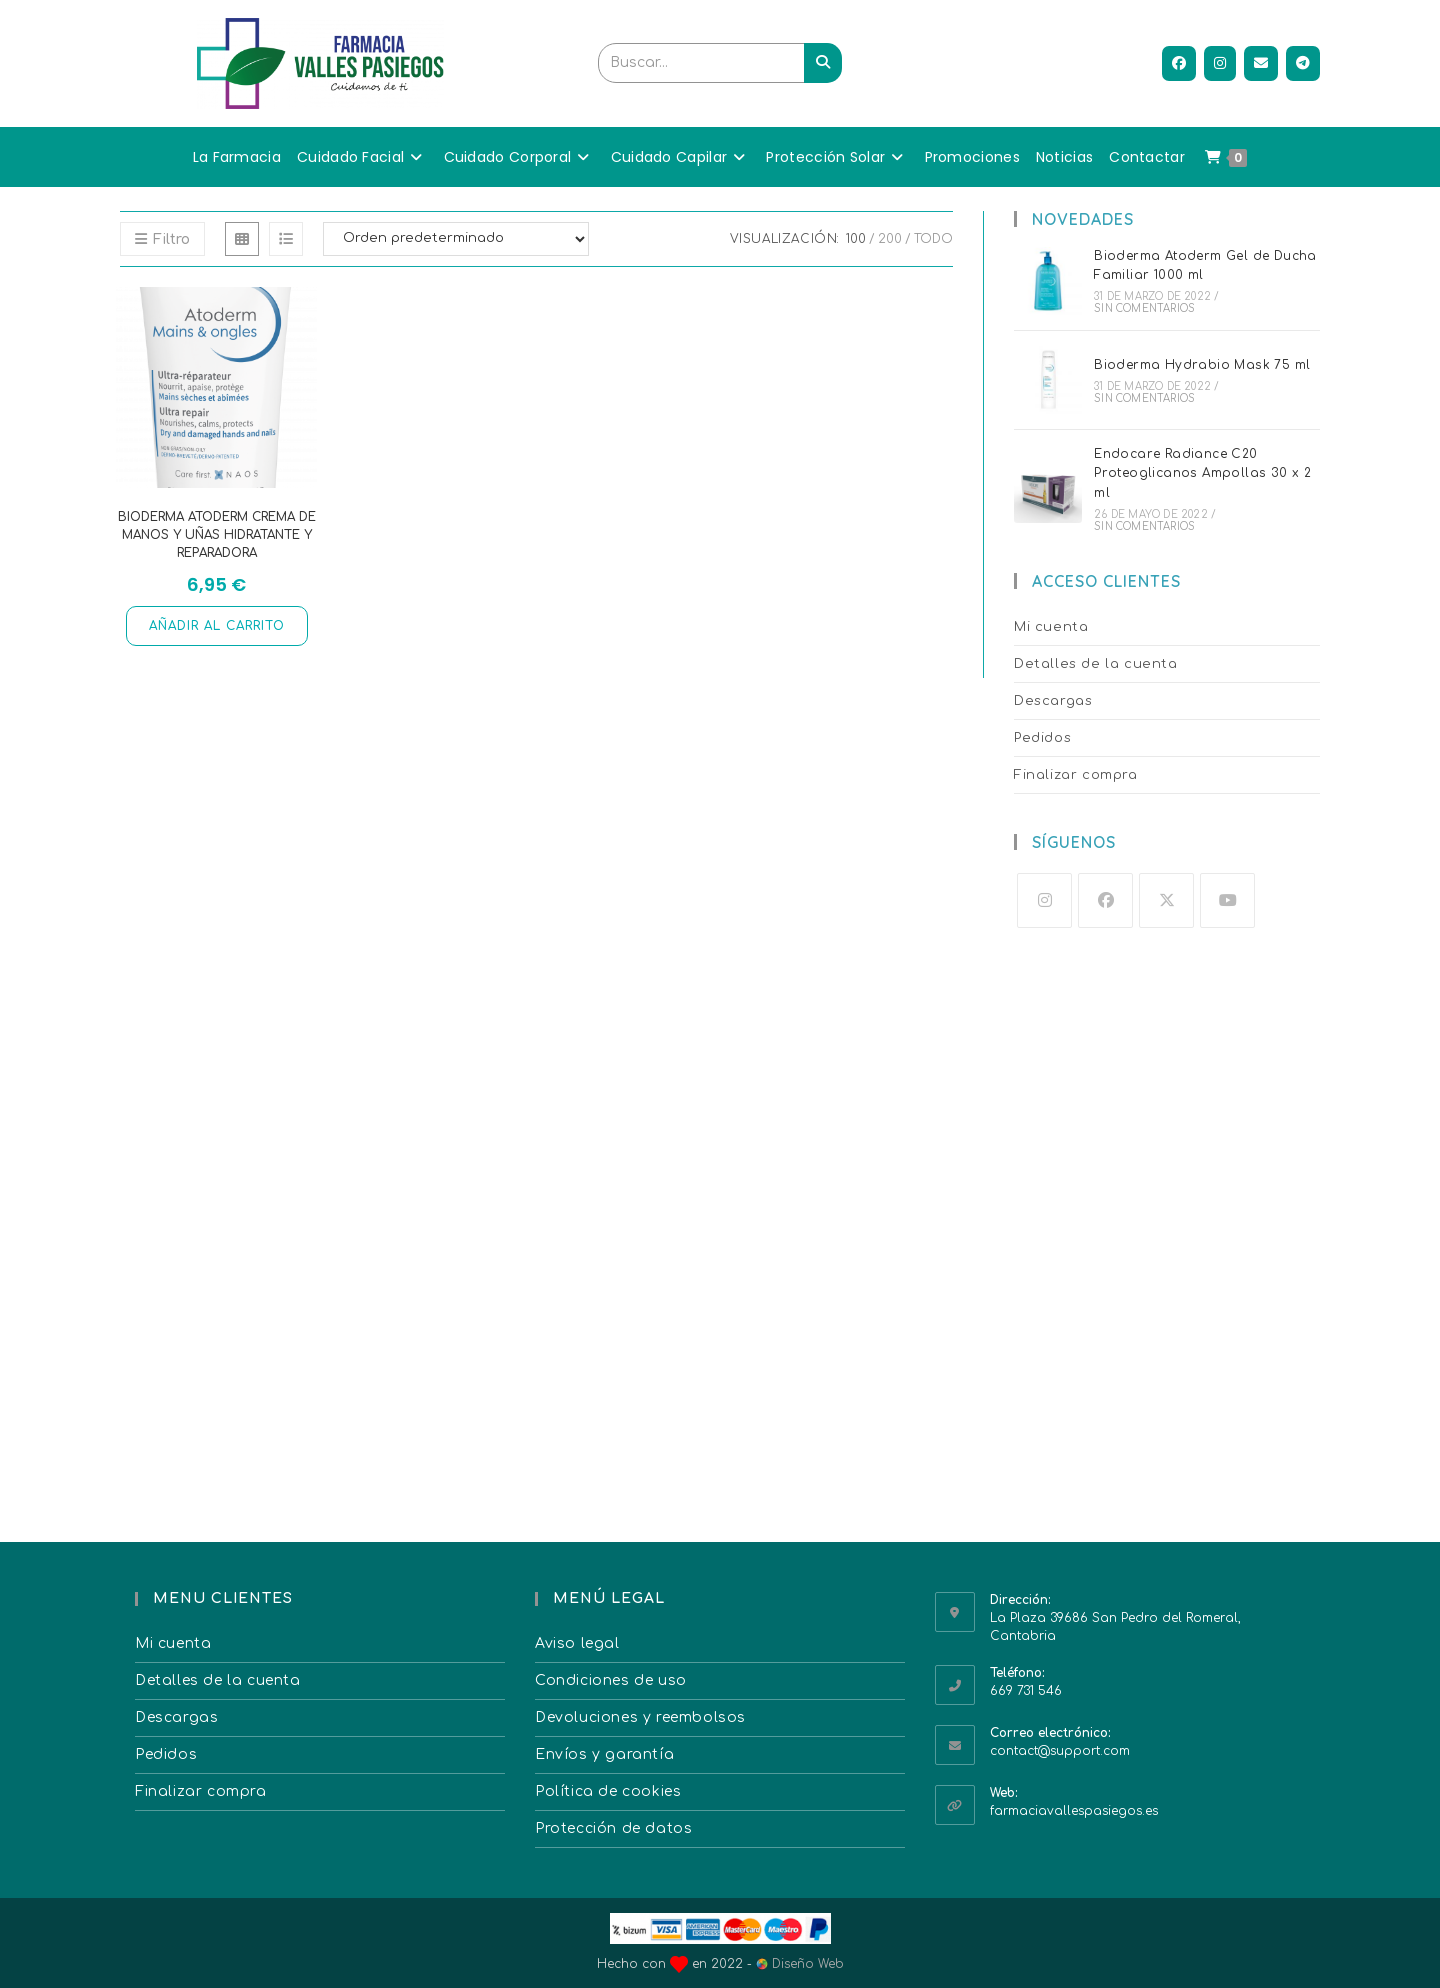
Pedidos (1042, 738)
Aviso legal (577, 1643)
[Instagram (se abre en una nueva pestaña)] (1220, 63)
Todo (933, 239)
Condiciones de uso (611, 1680)
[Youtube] (1227, 900)
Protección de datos (613, 1828)
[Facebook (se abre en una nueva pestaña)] (1179, 63)
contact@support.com (1060, 1751)
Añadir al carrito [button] (217, 626)
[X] (1166, 900)
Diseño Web (800, 1964)
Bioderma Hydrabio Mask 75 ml (1202, 365)
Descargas (1053, 701)
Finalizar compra (1076, 775)
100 (856, 239)
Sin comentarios (1144, 308)
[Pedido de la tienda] (456, 239)
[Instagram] (1044, 900)
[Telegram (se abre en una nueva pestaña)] (1303, 63)
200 (890, 239)
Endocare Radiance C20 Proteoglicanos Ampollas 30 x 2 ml (1202, 473)
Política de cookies (608, 1791)
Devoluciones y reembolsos (640, 1717)
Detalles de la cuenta (1096, 664)
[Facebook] (1105, 900)
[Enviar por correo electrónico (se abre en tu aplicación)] (1261, 63)
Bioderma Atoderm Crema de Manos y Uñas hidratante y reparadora (217, 535)
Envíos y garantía (604, 1754)
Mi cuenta (1051, 627)
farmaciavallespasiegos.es (1074, 1811)
